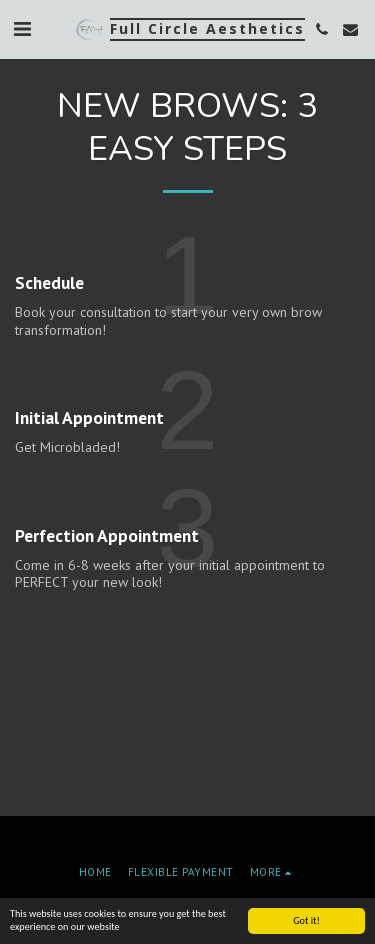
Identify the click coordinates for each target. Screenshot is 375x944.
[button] (22, 29)
